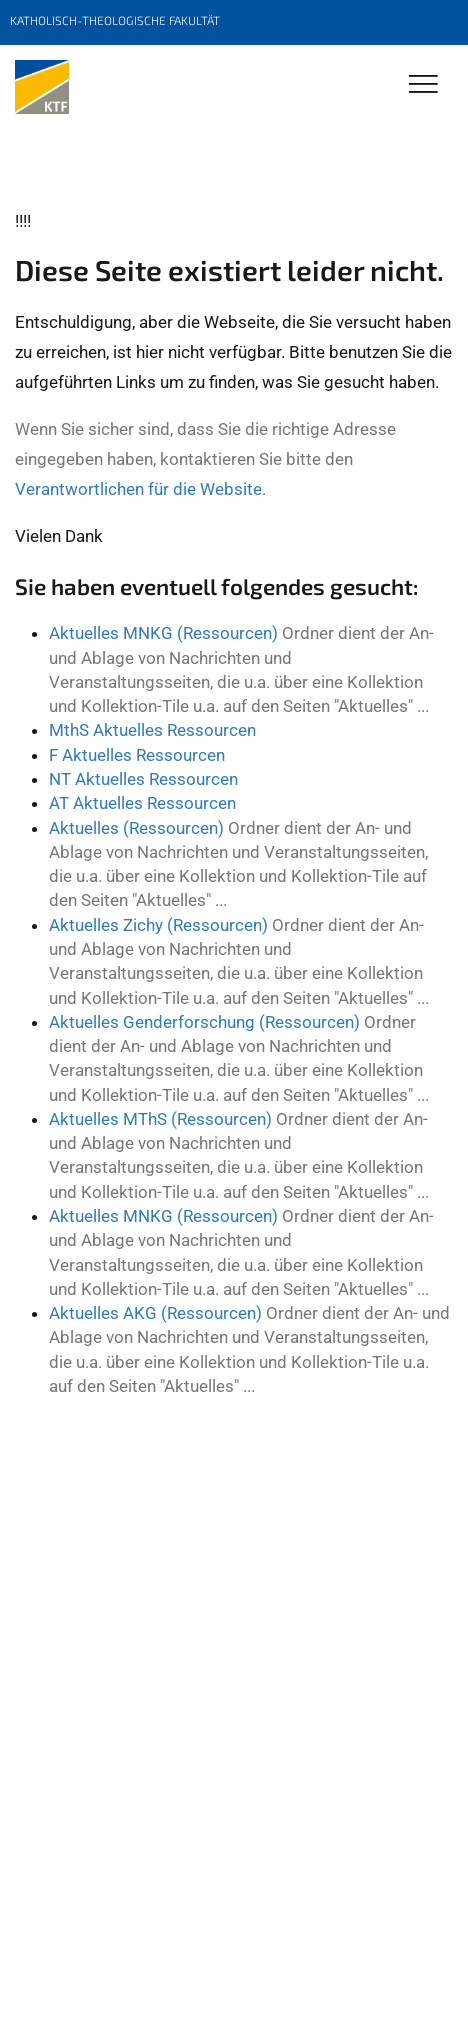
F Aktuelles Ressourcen (137, 755)
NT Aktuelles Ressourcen (143, 779)
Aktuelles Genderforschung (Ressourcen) (204, 1022)
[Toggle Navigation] (423, 85)
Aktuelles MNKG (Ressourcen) (163, 633)
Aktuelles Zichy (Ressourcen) (158, 925)
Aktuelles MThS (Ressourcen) (160, 1119)
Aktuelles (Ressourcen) (136, 828)
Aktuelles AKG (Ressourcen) (155, 1313)
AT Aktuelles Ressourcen (142, 803)
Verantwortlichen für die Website (138, 489)
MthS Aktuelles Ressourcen (152, 730)
